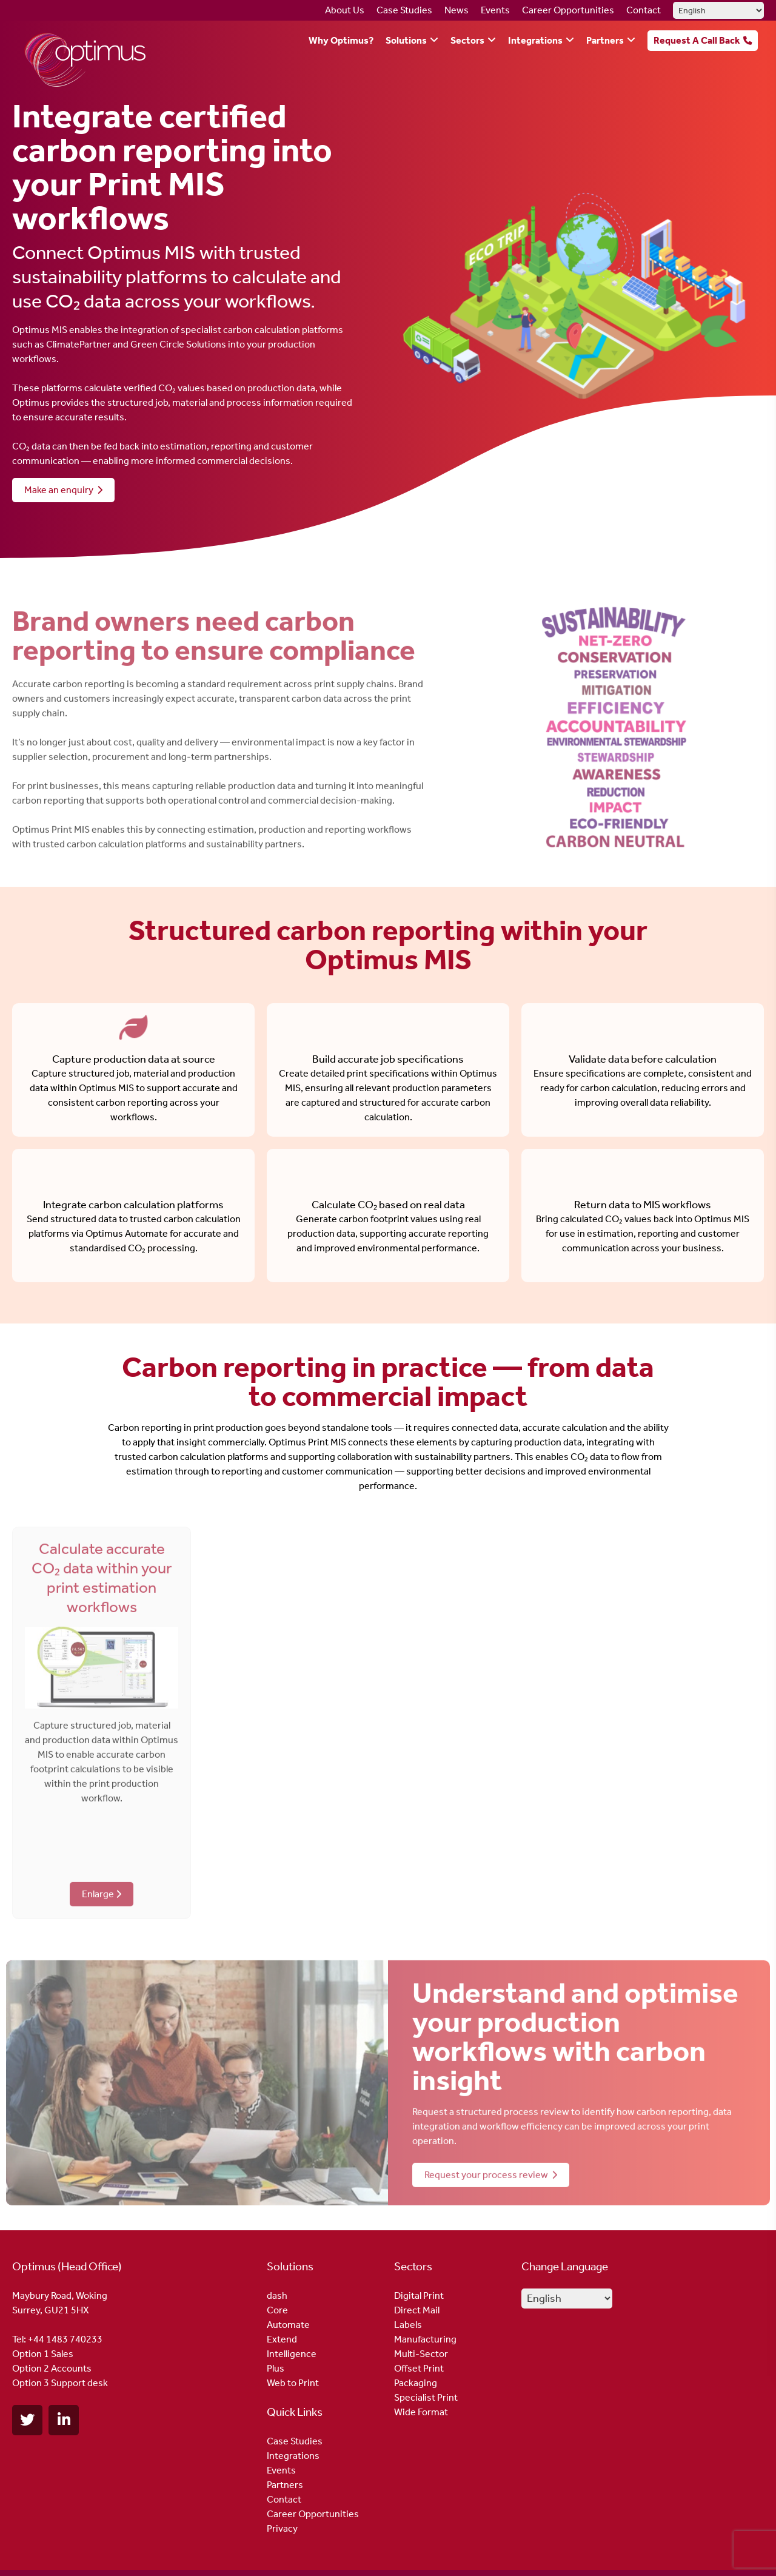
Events (495, 10)
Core (277, 2310)
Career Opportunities (568, 10)
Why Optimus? (341, 40)
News (456, 10)
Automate (288, 2324)
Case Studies (404, 10)
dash (277, 2295)
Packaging (415, 2383)
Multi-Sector (421, 2353)
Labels (408, 2324)
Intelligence (291, 2353)
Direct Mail (417, 2310)
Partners (605, 40)
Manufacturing (425, 2339)
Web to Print (293, 2383)
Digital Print (419, 2295)
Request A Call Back (697, 40)
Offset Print (419, 2368)
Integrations (535, 40)
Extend (282, 2339)
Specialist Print (426, 2397)
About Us (344, 10)
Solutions (406, 40)
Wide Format (421, 2412)
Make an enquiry (64, 490)
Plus (275, 2368)
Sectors (467, 40)
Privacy (282, 2528)
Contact (643, 10)
